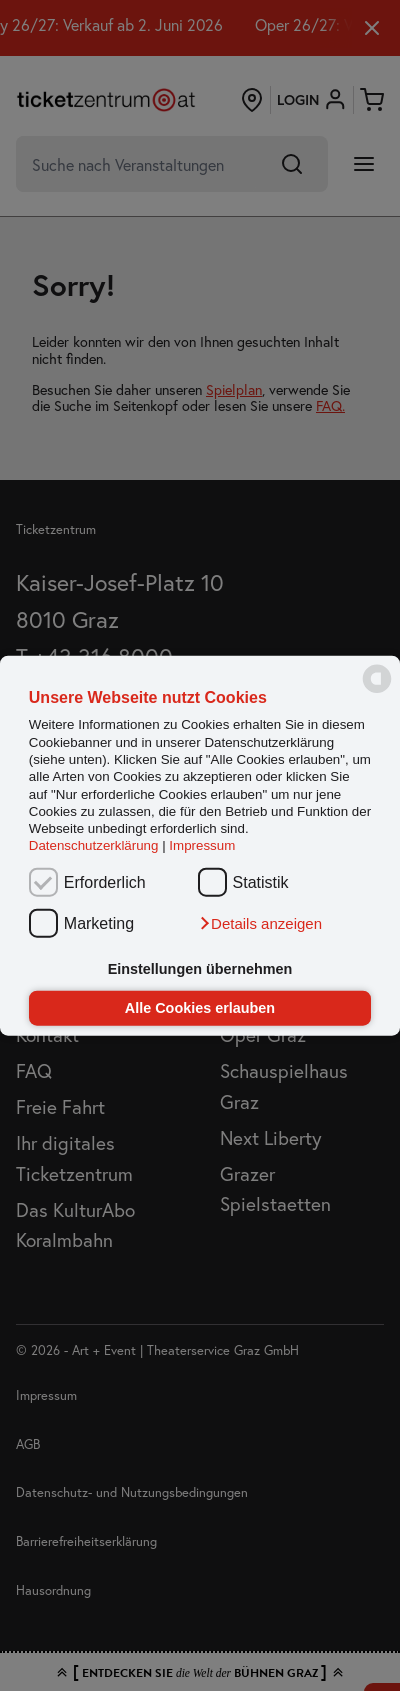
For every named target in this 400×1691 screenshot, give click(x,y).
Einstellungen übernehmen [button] (200, 969)
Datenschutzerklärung (94, 845)
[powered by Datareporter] (377, 691)
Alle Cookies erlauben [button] (200, 1008)
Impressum (202, 845)
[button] (260, 923)
